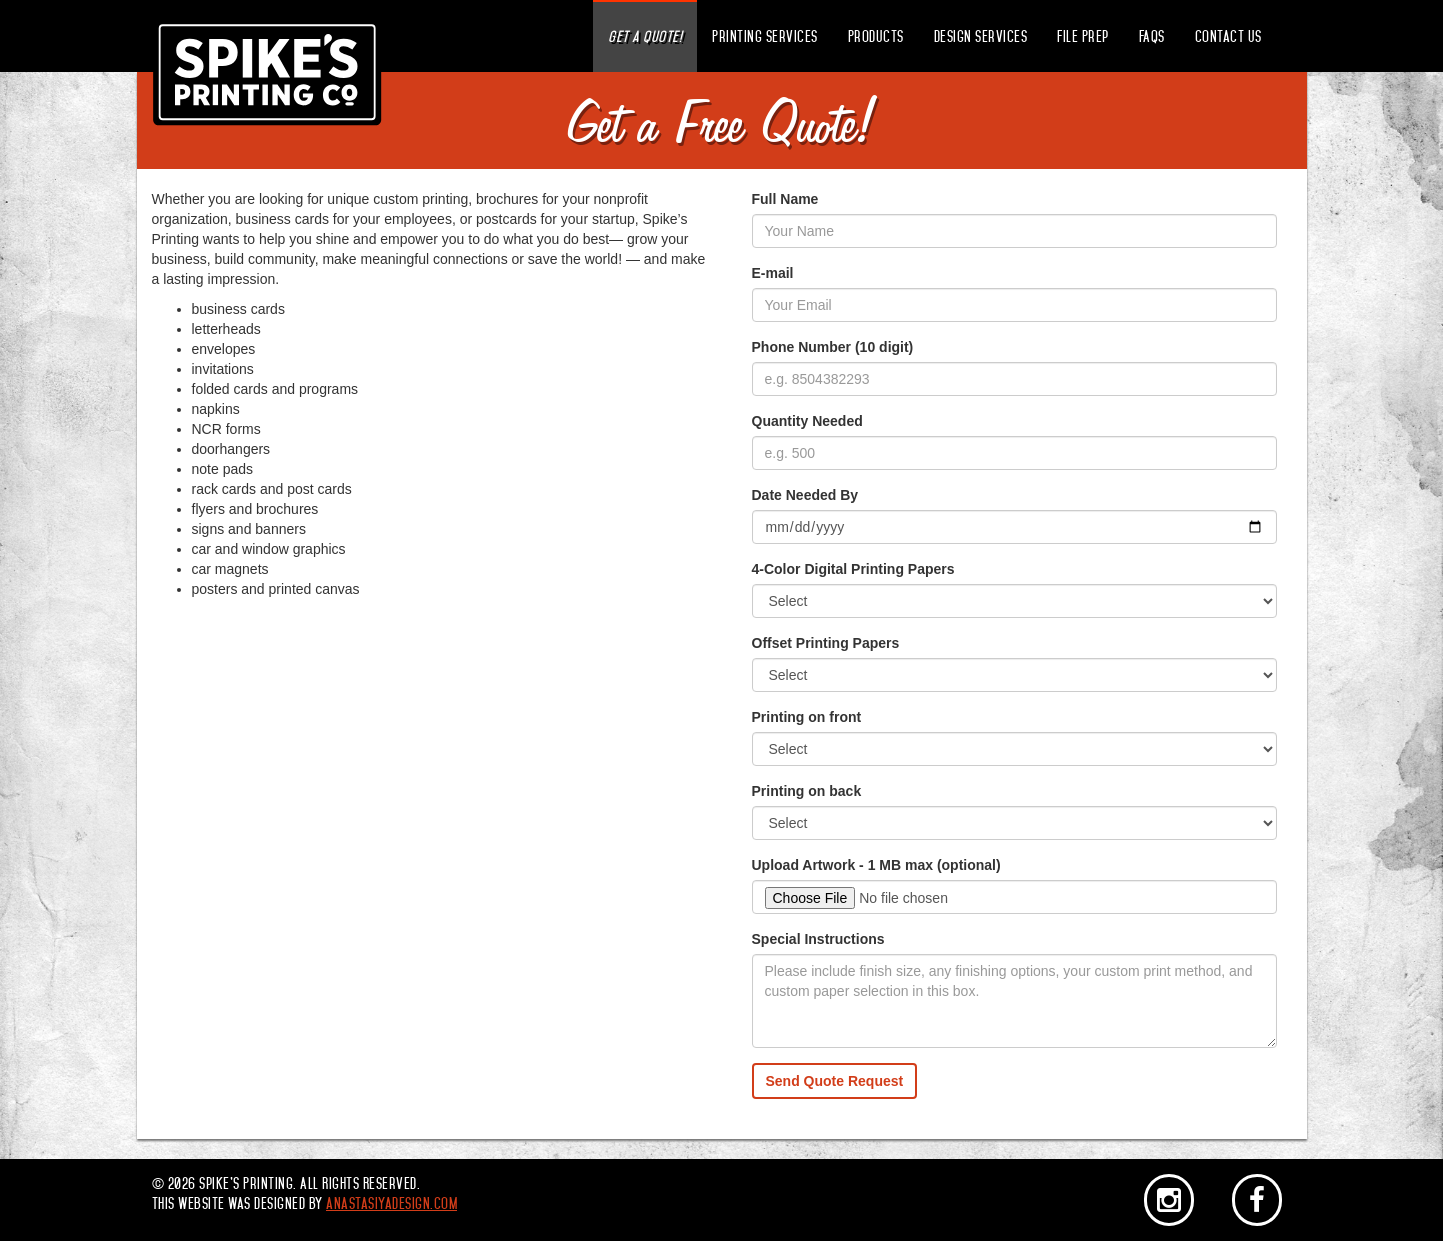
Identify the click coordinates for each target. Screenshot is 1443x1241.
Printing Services (765, 37)
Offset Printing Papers (826, 643)
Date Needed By (805, 495)
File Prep (1083, 37)
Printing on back (807, 791)
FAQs (1152, 37)
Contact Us (1228, 37)
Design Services (981, 37)
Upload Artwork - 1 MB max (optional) (876, 865)
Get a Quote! (645, 37)
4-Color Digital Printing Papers (853, 569)
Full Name (785, 199)
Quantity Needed (807, 421)
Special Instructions (818, 939)
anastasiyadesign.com (391, 1204)
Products (876, 37)
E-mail (773, 273)
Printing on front (807, 717)
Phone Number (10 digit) (833, 347)
